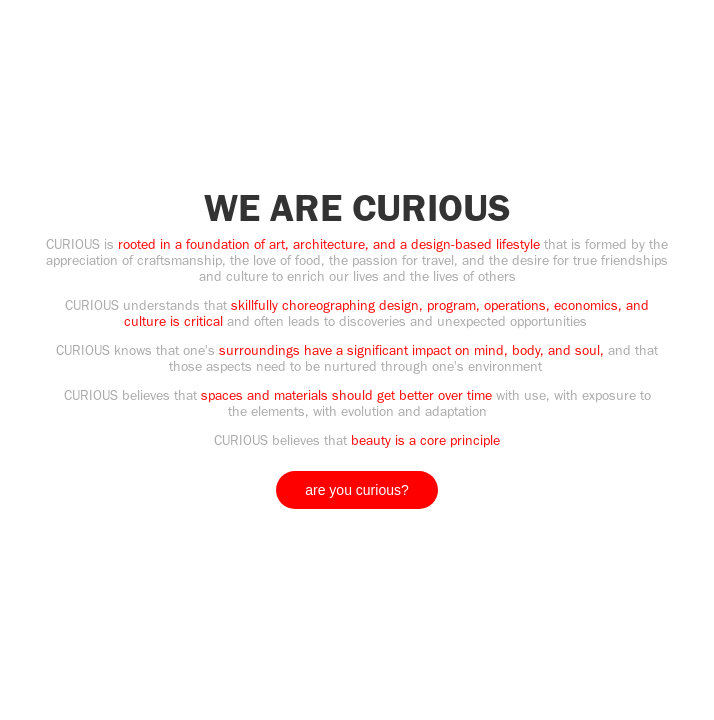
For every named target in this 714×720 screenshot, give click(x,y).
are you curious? (357, 490)
